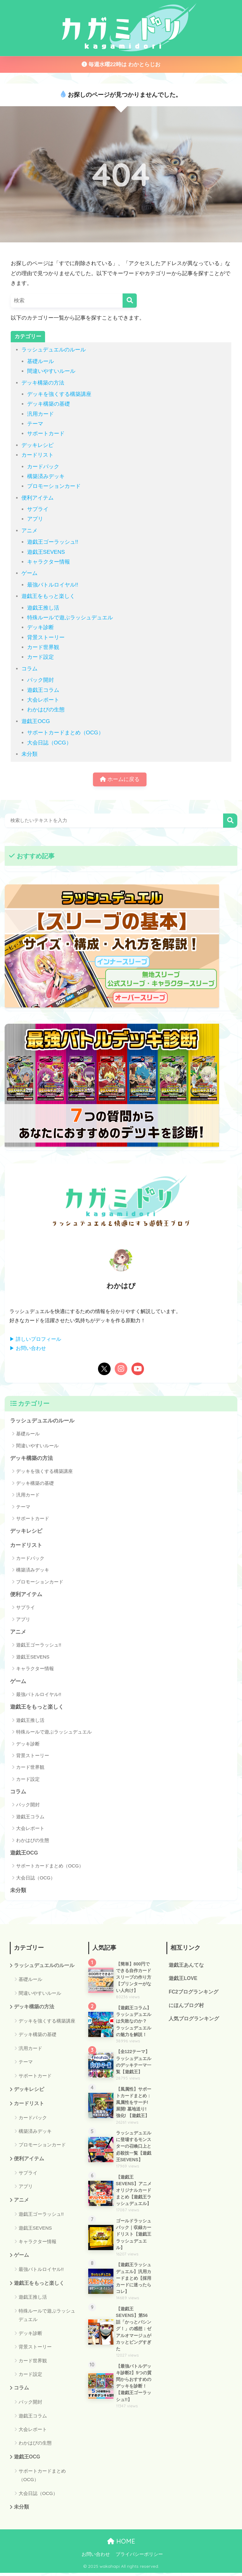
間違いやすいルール (51, 371)
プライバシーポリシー (139, 2557)
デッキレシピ (37, 445)
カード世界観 (43, 647)
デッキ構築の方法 (42, 383)
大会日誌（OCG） (49, 743)
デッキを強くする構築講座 (59, 394)
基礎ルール (40, 361)
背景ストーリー (46, 637)
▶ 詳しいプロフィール (35, 1339)
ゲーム (29, 573)
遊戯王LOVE (183, 1980)
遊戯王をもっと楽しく (48, 596)
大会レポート (43, 700)
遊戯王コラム (43, 690)
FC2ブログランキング (193, 1994)
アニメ (29, 531)
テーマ (35, 424)
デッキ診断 (40, 627)
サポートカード (46, 434)
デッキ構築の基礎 (48, 404)
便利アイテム (37, 498)
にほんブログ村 (186, 2007)
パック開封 (40, 680)
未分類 (29, 754)
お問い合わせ (96, 2557)
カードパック (43, 467)
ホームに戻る (120, 780)
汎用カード (40, 414)
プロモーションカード (54, 486)
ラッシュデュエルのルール (53, 350)
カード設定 (40, 657)
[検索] (130, 300)
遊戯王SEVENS (46, 552)
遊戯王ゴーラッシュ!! (52, 542)
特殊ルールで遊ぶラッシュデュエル (70, 618)
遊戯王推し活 (43, 608)
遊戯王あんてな (186, 1967)
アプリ (35, 519)
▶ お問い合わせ (27, 1348)
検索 (230, 821)
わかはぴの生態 (46, 710)
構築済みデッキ (46, 476)
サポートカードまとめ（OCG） (65, 733)
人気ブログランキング (194, 2021)
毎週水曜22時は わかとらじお (121, 64)
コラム (29, 669)
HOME (121, 2544)
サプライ (38, 509)
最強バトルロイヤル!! (52, 585)
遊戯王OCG (35, 721)
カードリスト (37, 455)
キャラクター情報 (48, 562)
